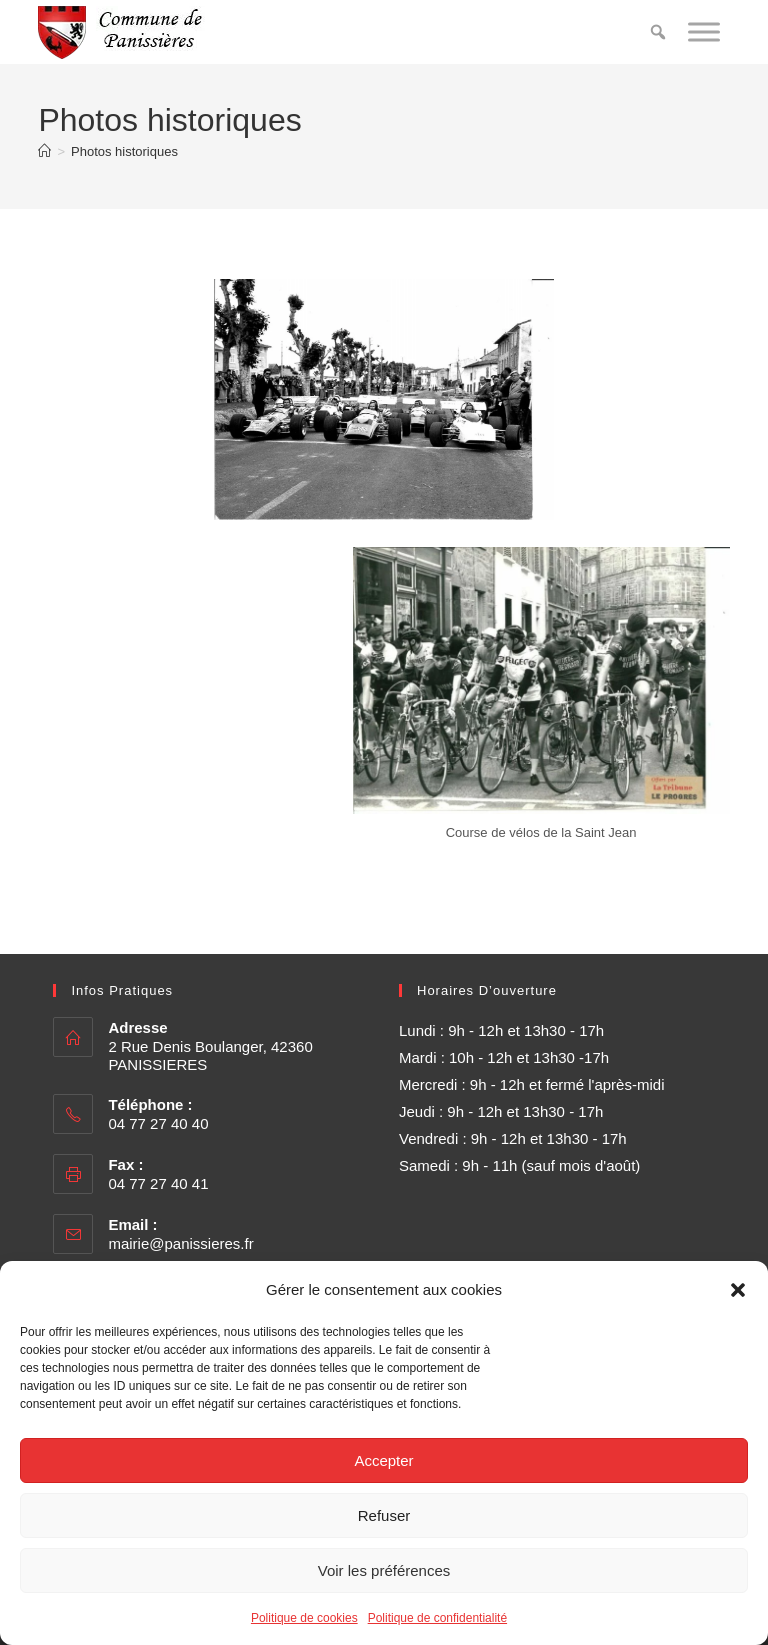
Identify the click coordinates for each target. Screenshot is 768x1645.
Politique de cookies (304, 1618)
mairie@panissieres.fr (180, 1243)
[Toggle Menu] (704, 31)
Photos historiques (124, 151)
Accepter (383, 1460)
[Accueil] (44, 151)
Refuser (384, 1515)
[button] (738, 1290)
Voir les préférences (384, 1570)
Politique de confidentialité (437, 1618)
